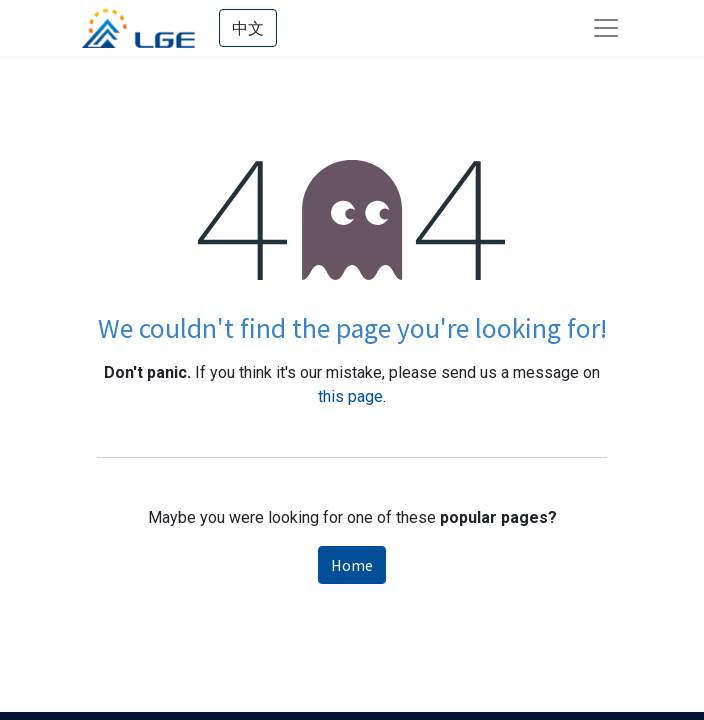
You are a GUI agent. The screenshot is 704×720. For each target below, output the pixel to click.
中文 (248, 28)
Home (352, 565)
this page (350, 396)
